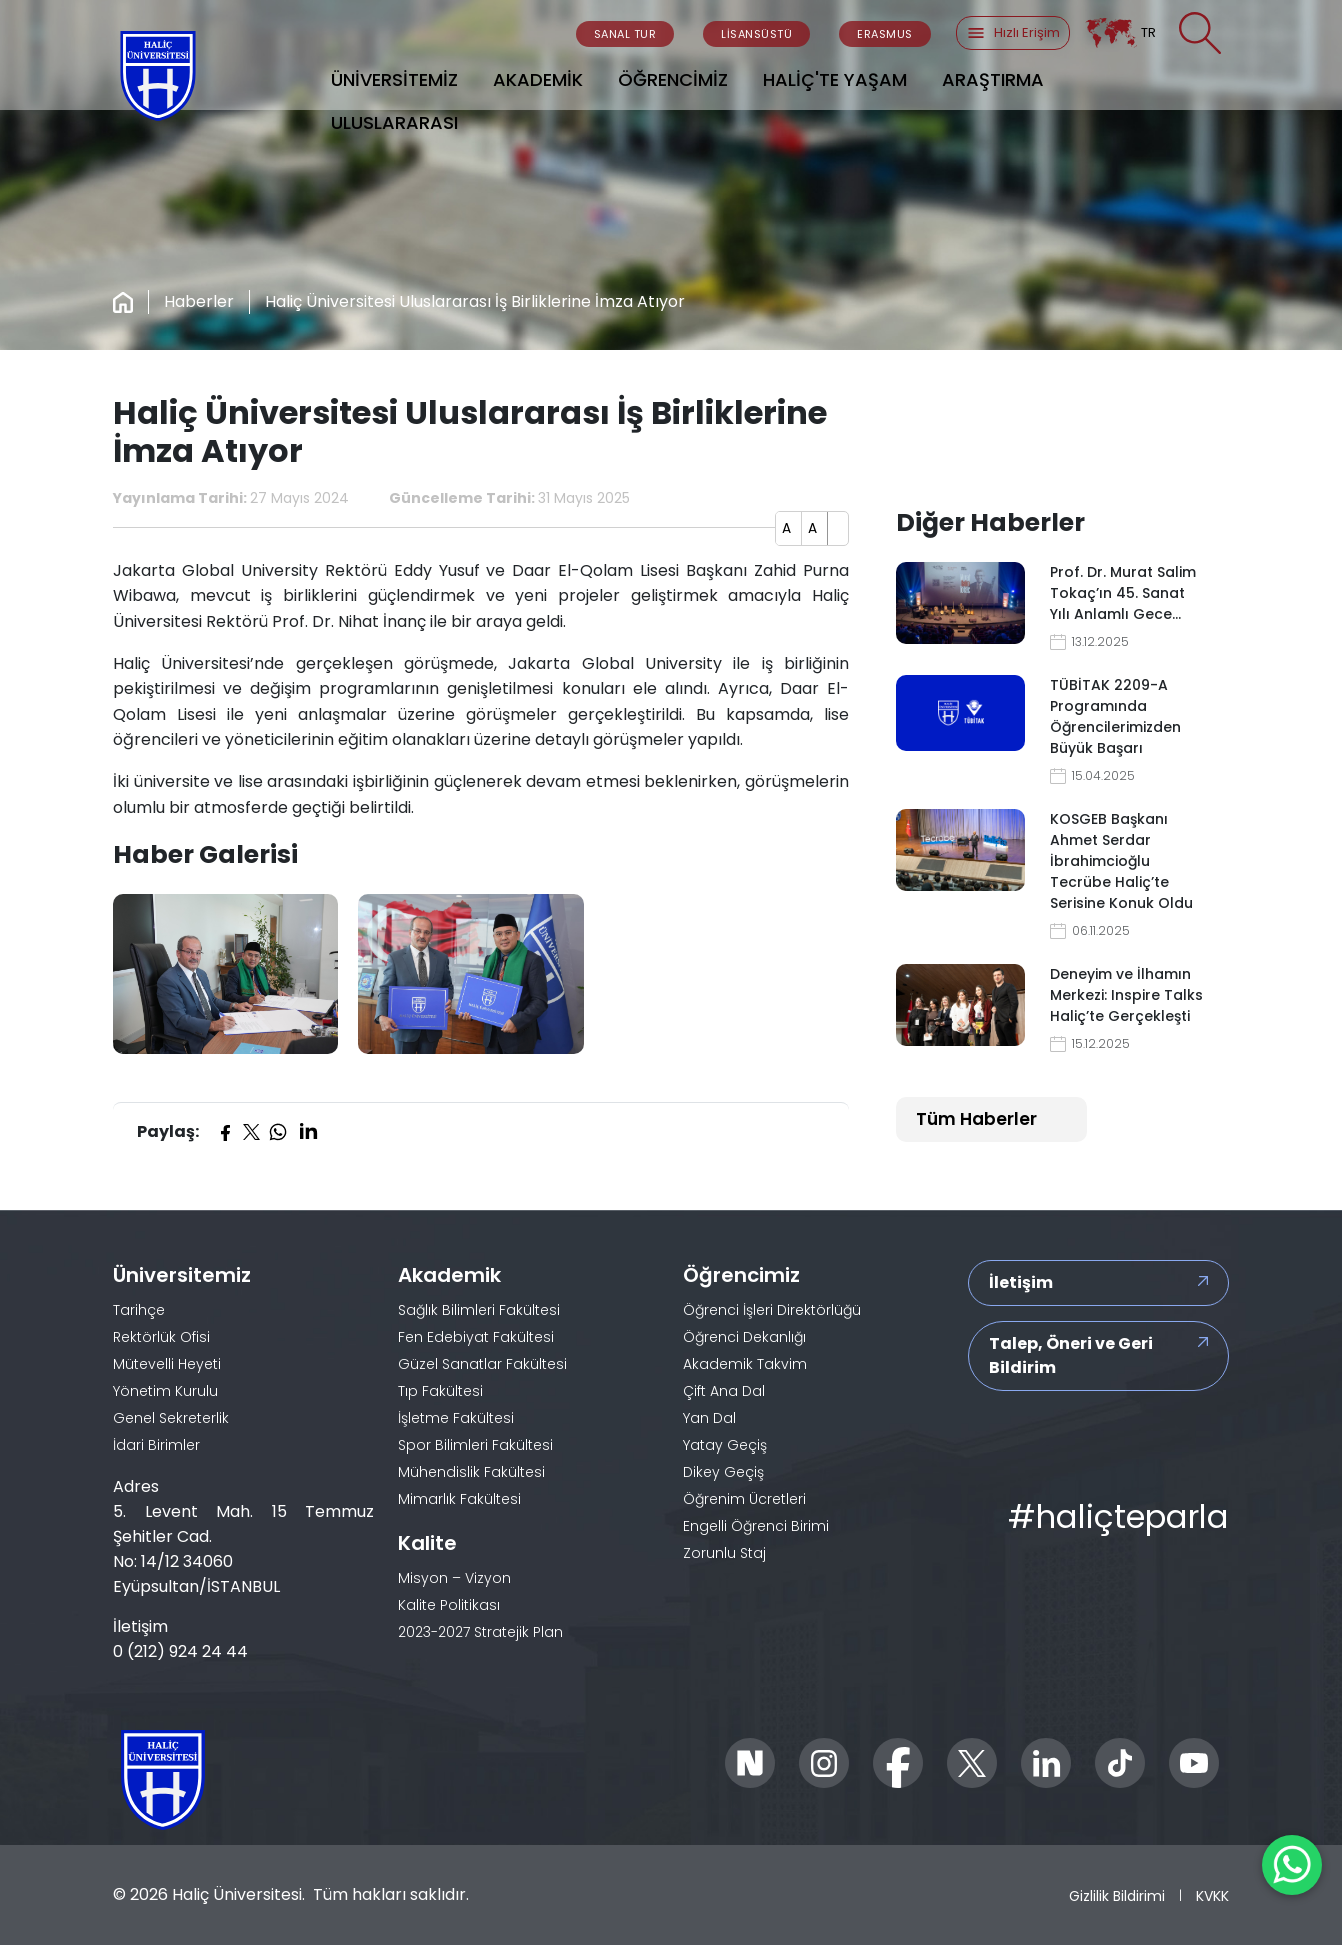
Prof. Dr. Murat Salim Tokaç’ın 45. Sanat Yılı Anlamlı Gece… (1123, 593)
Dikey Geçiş (723, 1472)
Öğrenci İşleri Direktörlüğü (772, 1310)
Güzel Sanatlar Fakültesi (482, 1364)
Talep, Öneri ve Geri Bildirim (1071, 1355)
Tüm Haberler (976, 1119)
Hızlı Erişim (1013, 33)
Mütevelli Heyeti (167, 1364)
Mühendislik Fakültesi (471, 1472)
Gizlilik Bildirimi (1117, 1896)
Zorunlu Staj (724, 1553)
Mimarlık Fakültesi (459, 1499)
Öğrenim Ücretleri (744, 1499)
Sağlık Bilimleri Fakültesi (479, 1310)
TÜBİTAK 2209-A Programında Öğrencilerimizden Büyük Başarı (1115, 716)
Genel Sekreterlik (171, 1418)
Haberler (199, 301)
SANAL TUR (625, 34)
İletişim (1021, 1282)
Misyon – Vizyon (454, 1578)
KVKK (1212, 1896)
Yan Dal (709, 1418)
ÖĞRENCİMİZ (673, 79)
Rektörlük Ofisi (161, 1337)
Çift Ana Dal (724, 1391)
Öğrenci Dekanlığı (744, 1337)
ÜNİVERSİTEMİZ (394, 79)
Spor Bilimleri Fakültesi (475, 1445)
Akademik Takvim (745, 1364)
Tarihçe (139, 1310)
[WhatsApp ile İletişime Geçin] (1292, 1865)
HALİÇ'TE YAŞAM (835, 79)
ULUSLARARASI (394, 122)
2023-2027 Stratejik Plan (480, 1632)
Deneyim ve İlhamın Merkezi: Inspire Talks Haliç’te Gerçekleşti (1126, 995)
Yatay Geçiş (725, 1445)
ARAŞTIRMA (993, 79)
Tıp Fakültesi (440, 1391)
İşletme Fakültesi (456, 1418)
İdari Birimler (156, 1445)
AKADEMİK (538, 79)
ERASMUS (885, 34)
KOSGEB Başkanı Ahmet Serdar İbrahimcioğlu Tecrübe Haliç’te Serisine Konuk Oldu (1121, 861)
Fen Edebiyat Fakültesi (476, 1337)
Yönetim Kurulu (165, 1391)
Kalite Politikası (449, 1605)
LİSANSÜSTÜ (756, 34)
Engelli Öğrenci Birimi (756, 1526)
